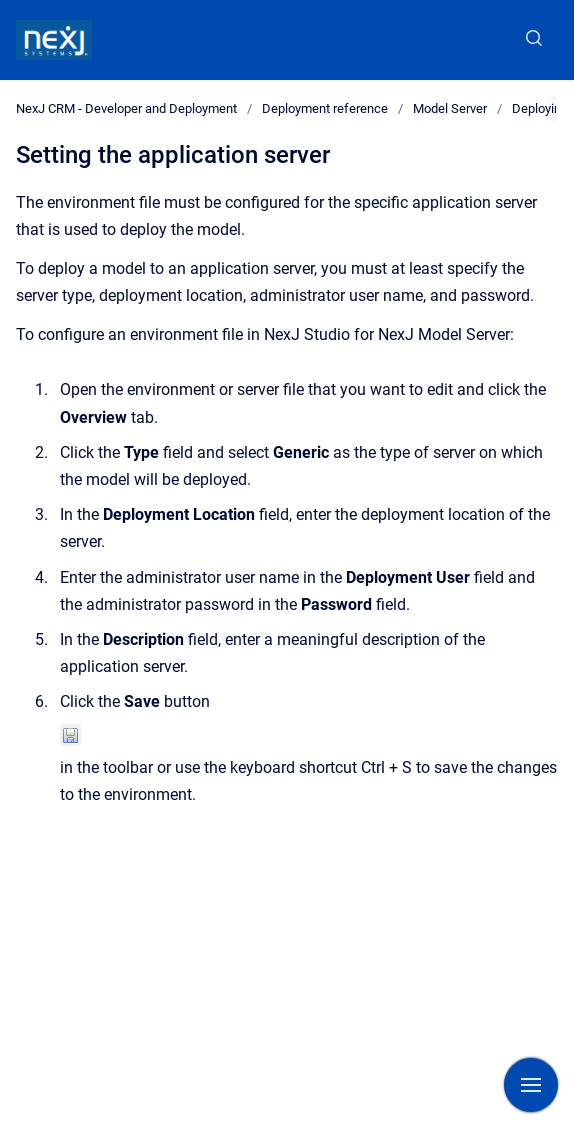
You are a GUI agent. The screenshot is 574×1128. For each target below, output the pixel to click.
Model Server (450, 108)
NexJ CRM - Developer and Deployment (126, 108)
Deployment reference (325, 108)
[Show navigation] (531, 1085)
